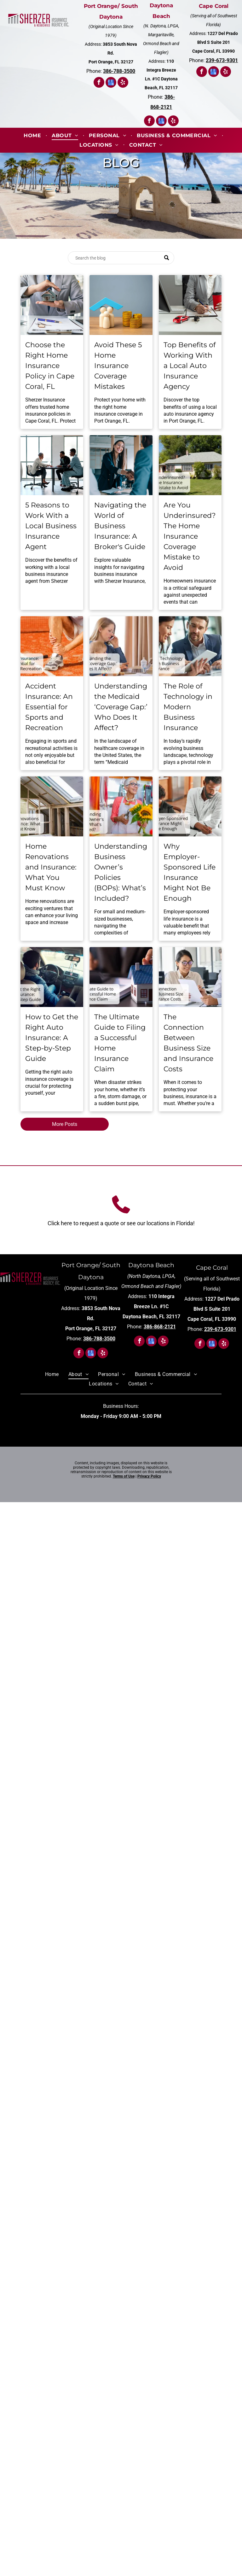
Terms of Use (124, 1476)
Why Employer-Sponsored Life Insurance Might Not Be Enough (190, 872)
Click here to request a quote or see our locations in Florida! (121, 1223)
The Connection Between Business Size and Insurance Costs (188, 1043)
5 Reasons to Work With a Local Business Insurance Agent (51, 526)
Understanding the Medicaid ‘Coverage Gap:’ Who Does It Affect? (120, 707)
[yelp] (123, 83)
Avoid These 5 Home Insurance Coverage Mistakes (118, 366)
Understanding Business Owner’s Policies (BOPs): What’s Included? (120, 872)
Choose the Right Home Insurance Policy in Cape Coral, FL (49, 366)
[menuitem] (33, 135)
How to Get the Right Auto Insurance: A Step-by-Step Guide (51, 1038)
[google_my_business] (111, 83)
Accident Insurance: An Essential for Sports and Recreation (49, 707)
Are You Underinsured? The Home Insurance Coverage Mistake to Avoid (190, 536)
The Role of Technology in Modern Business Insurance (188, 707)
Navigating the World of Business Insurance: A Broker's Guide (120, 526)
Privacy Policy (149, 1476)
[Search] (121, 257)
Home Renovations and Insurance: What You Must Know (51, 867)
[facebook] (99, 83)
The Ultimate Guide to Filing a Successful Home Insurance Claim (120, 1043)
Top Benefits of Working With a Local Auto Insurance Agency (190, 366)
